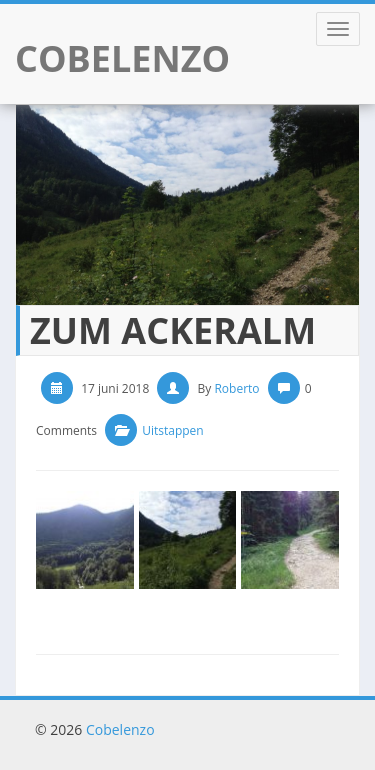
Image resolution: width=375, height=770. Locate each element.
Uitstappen (173, 430)
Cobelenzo (120, 729)
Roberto (236, 388)
